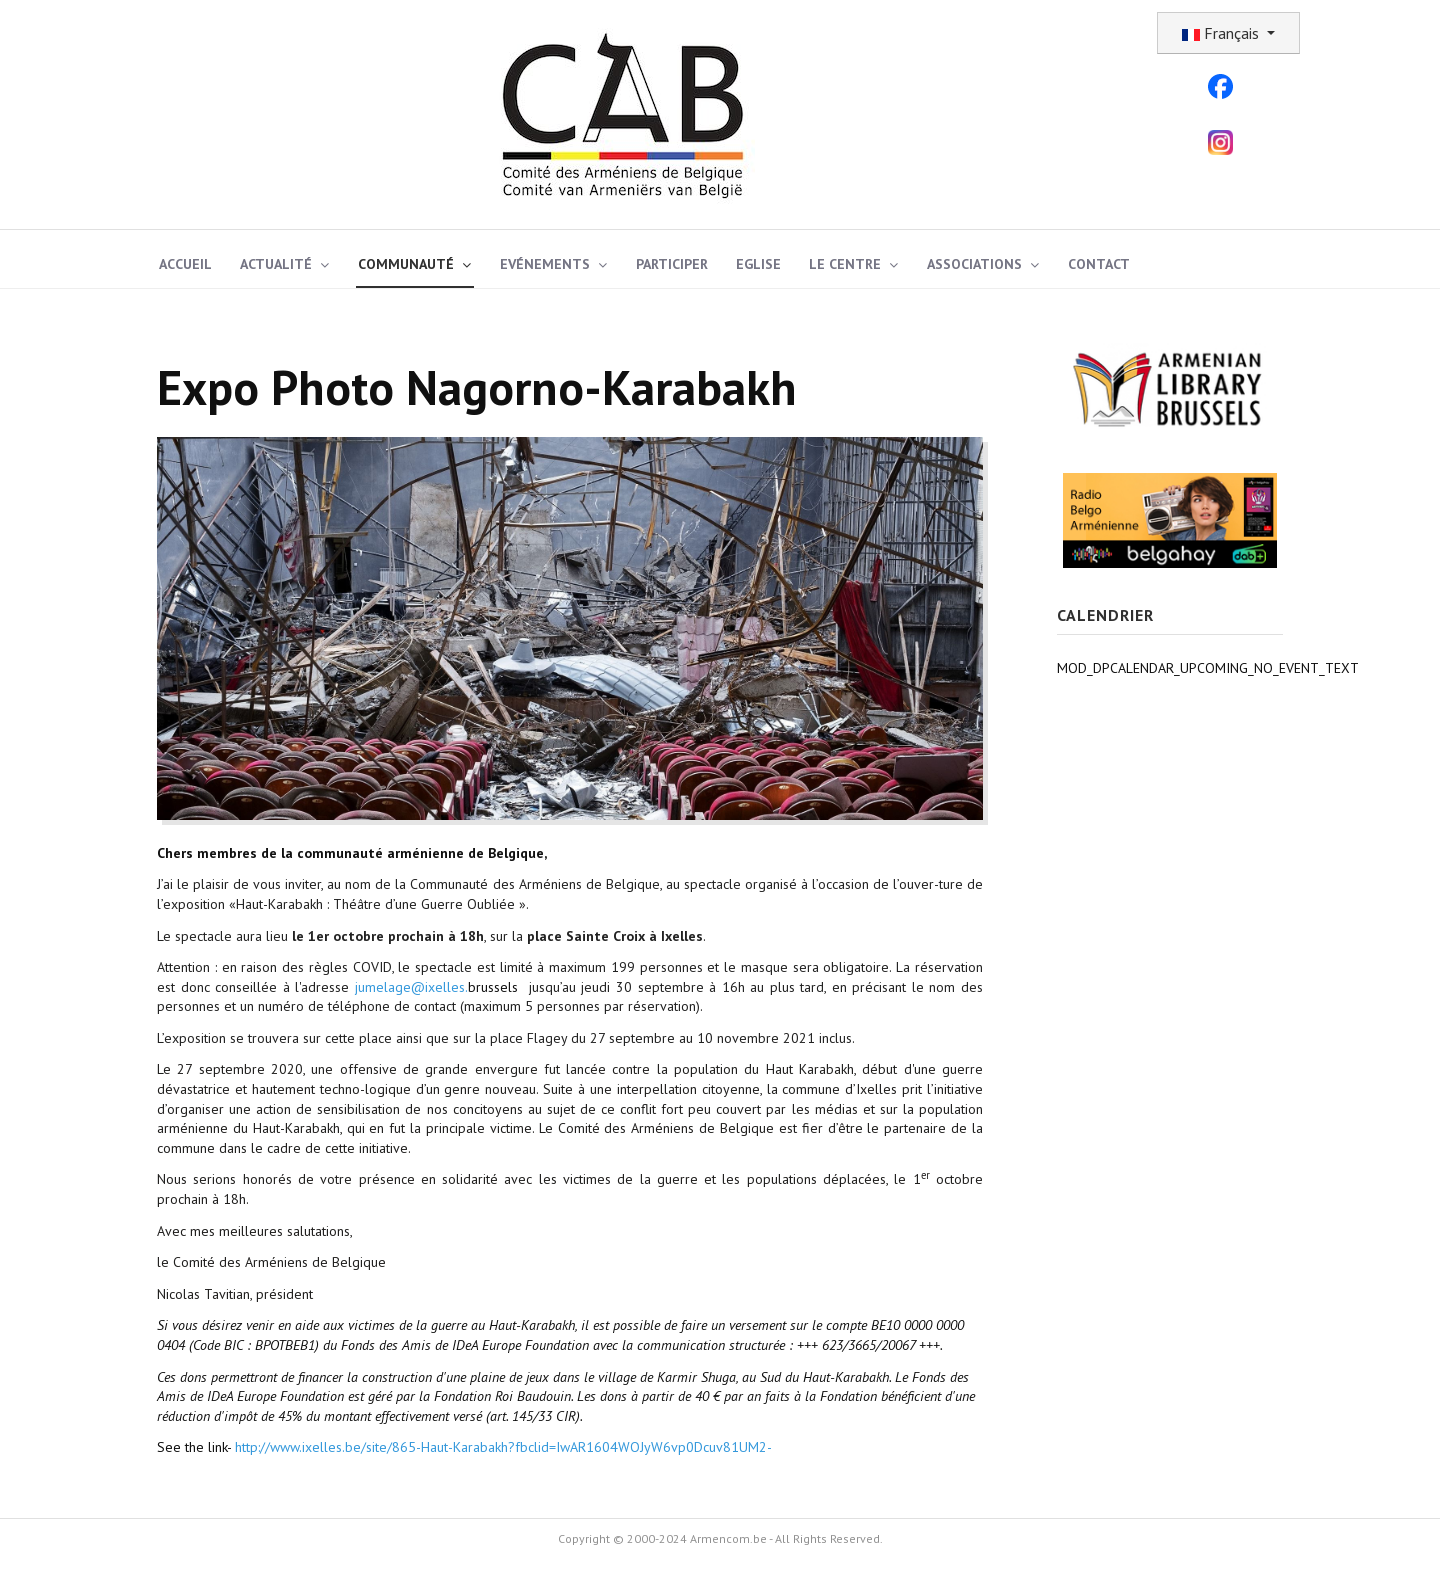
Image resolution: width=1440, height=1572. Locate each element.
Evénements (545, 264)
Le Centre (845, 264)
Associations (974, 264)
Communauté (406, 264)
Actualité (276, 264)
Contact (1099, 264)
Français (1222, 33)
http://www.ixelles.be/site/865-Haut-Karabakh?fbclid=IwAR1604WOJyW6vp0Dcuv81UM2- (503, 1447)
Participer (672, 264)
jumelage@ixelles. (411, 987)
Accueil (185, 264)
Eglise (758, 264)
